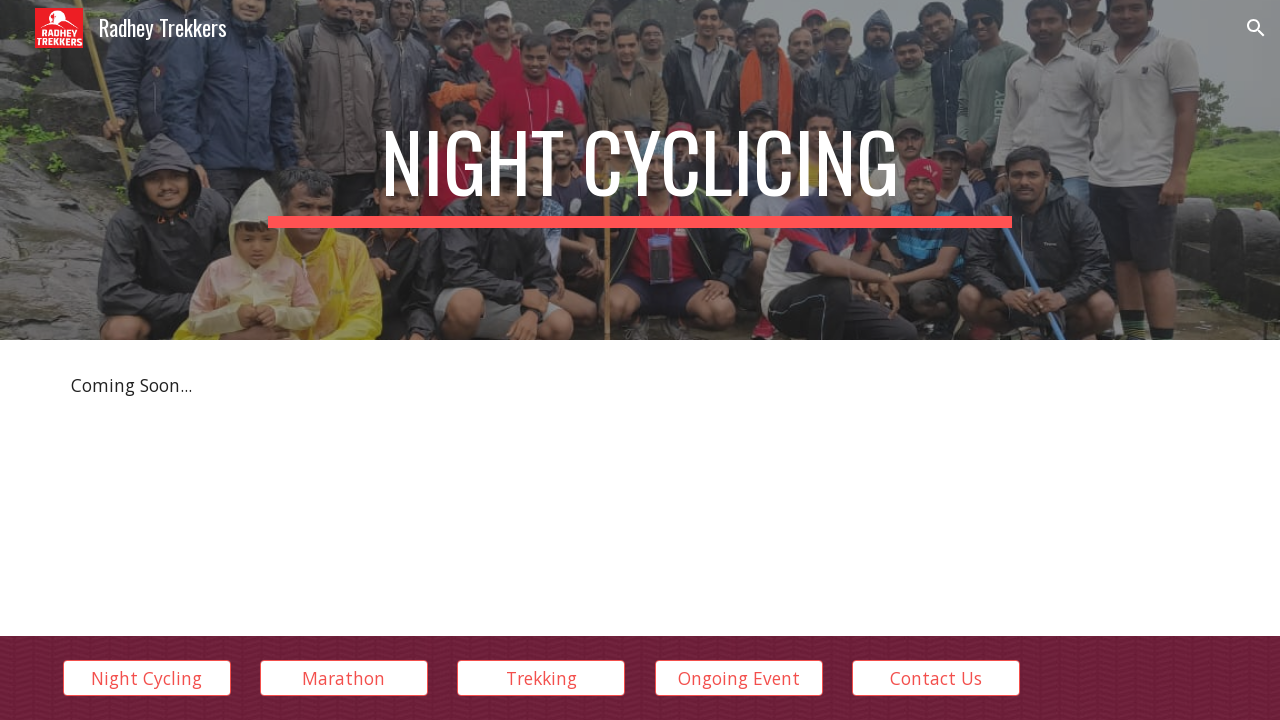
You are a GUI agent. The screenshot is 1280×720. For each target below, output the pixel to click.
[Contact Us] (936, 678)
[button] (1256, 28)
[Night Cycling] (147, 678)
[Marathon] (344, 678)
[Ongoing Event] (739, 678)
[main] (640, 170)
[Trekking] (541, 678)
